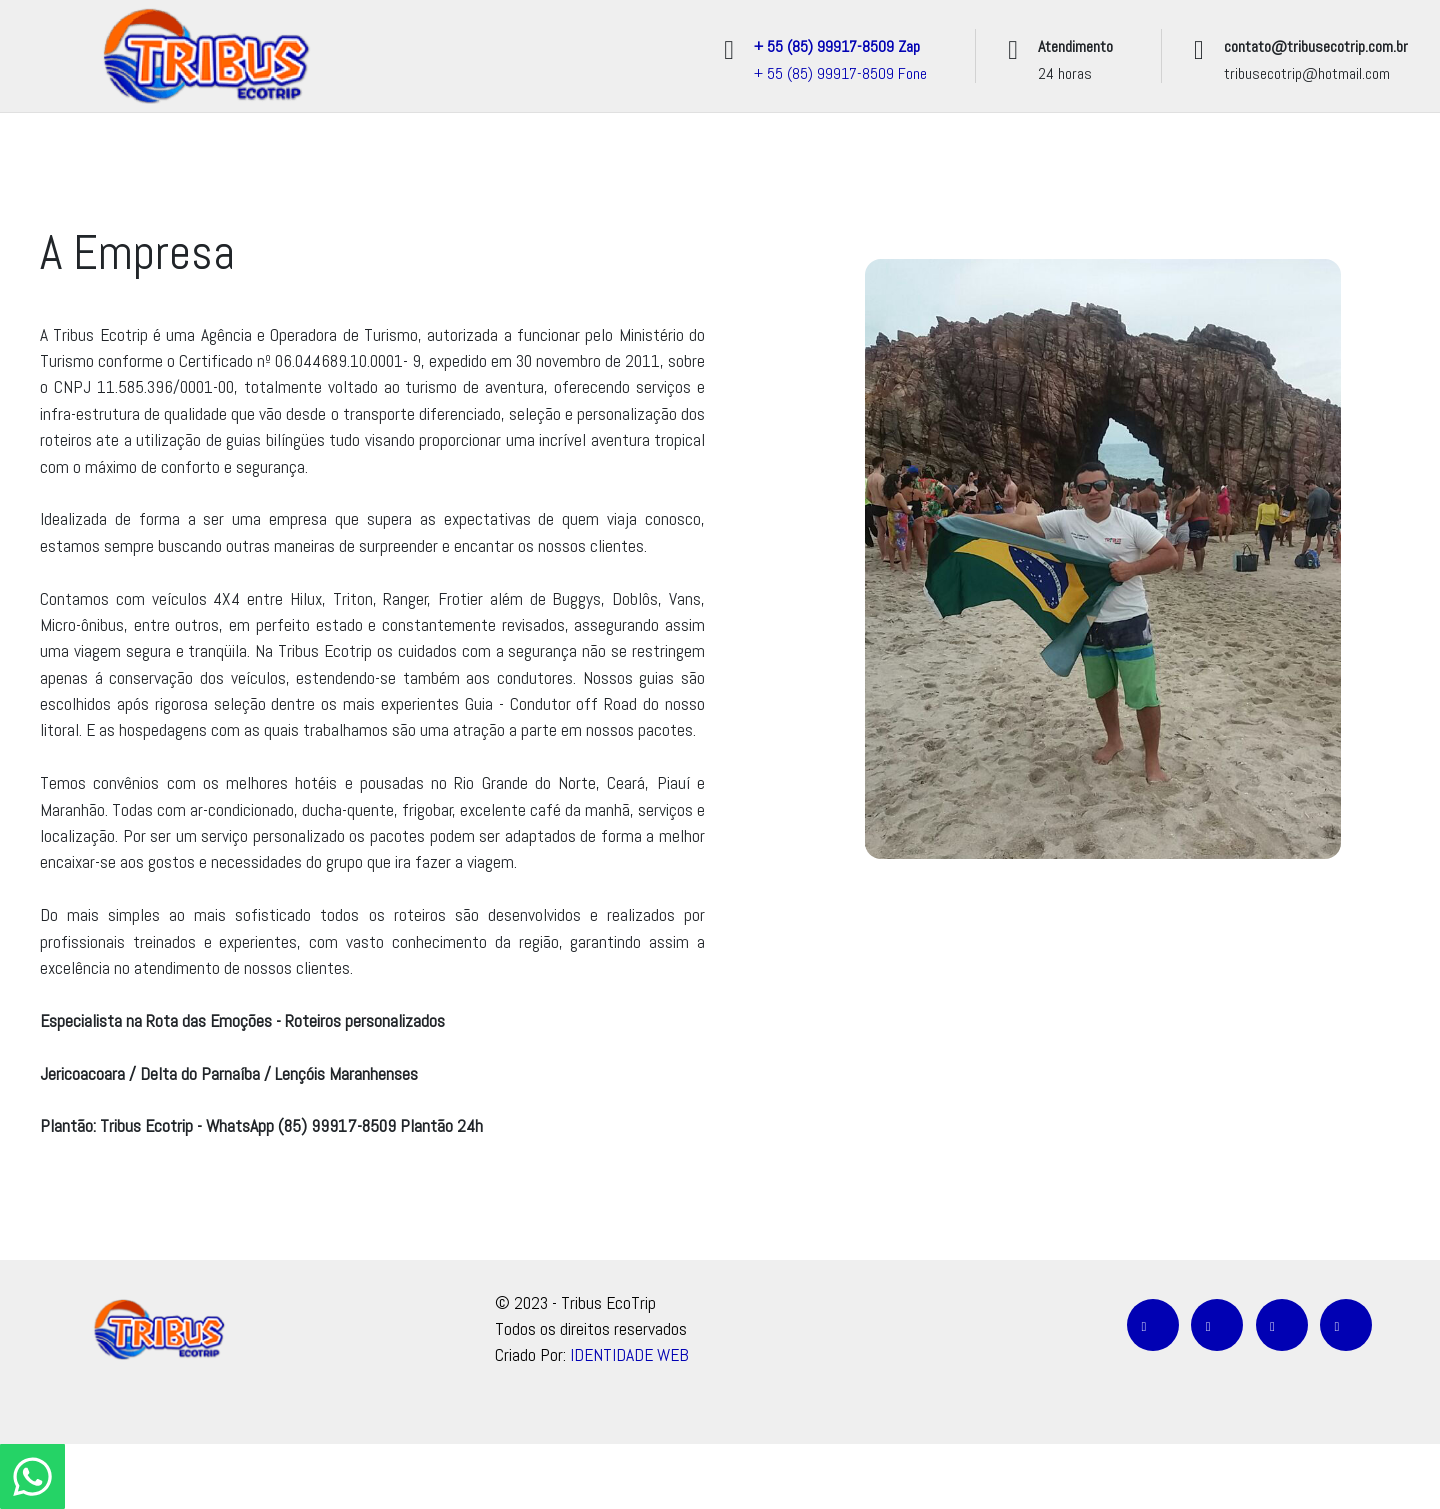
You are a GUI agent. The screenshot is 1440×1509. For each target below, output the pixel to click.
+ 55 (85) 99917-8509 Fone (840, 73)
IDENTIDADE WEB (629, 1355)
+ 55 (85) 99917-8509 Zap (837, 46)
